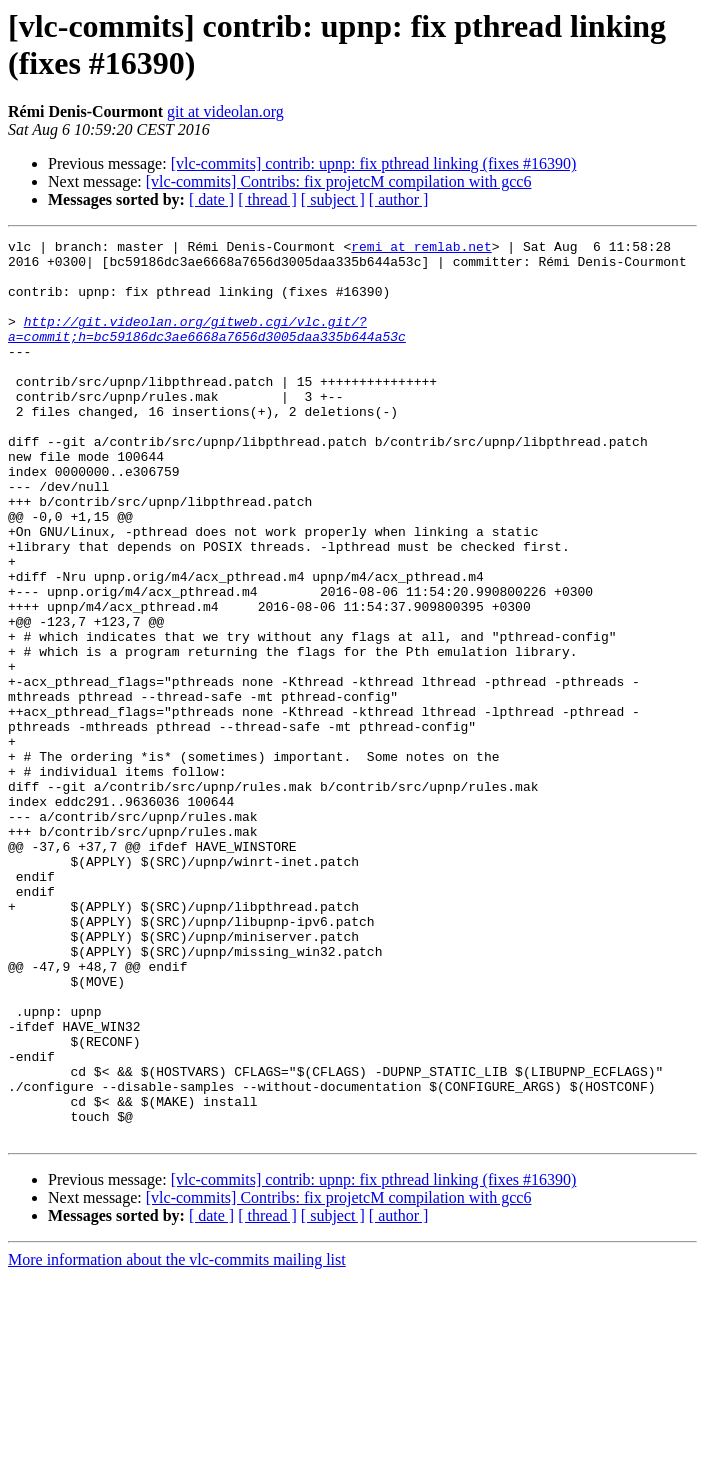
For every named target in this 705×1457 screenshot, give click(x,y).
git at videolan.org (225, 111)
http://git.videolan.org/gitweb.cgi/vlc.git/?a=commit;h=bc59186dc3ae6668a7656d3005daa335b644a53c (207, 348)
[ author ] (399, 199)
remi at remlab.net (421, 249)
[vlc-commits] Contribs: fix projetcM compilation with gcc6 (339, 181)
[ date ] (211, 199)
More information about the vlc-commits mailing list (177, 1439)
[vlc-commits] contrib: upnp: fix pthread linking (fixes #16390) (374, 163)
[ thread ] (267, 199)
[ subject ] (333, 199)
